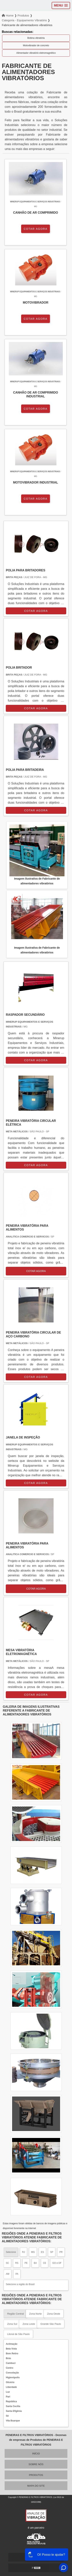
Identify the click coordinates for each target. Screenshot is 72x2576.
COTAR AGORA (35, 228)
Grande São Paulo (50, 2323)
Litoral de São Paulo (18, 2334)
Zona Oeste (53, 2313)
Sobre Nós (36, 2464)
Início (36, 2453)
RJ (23, 2252)
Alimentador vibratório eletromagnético (36, 53)
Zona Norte (35, 2313)
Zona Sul (12, 2323)
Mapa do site (36, 2485)
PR (61, 2252)
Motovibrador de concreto (36, 45)
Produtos (36, 2475)
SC (7, 2263)
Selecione (11, 2252)
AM (7, 2274)
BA (35, 2263)
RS (16, 2263)
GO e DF (56, 2263)
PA (16, 2274)
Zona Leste (28, 2323)
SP (51, 2252)
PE (26, 2263)
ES (42, 2252)
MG (33, 2252)
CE (44, 2263)
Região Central (15, 2313)
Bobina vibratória (36, 38)
